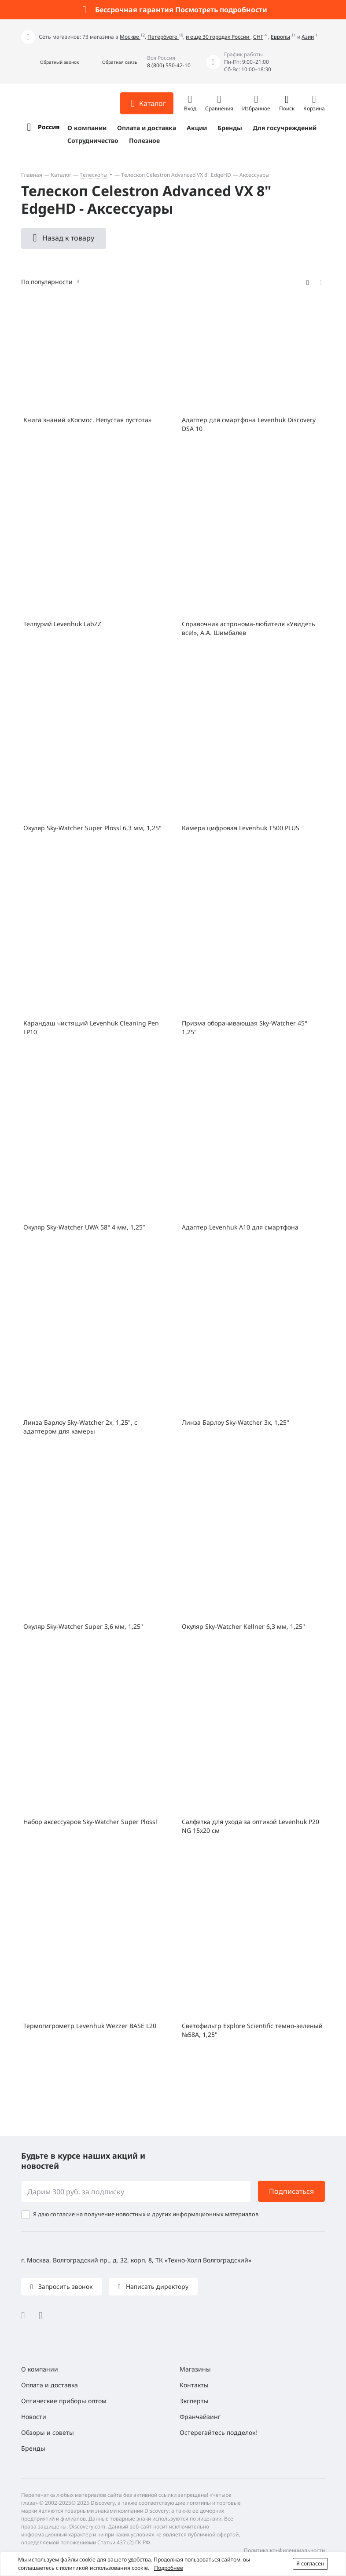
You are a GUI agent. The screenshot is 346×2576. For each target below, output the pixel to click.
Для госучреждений (285, 128)
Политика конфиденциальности (284, 2550)
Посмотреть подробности (221, 10)
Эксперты (194, 2401)
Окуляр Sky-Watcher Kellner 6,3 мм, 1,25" (243, 1626)
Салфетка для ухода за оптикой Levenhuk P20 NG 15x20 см (250, 1826)
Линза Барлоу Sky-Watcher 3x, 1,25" (235, 1422)
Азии (308, 36)
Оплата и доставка (146, 128)
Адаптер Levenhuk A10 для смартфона (240, 1227)
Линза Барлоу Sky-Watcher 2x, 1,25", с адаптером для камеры (80, 1426)
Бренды (229, 128)
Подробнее (168, 2568)
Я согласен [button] (310, 2563)
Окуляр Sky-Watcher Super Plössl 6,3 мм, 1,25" (92, 828)
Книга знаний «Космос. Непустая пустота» (87, 420)
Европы (280, 36)
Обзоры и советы (47, 2432)
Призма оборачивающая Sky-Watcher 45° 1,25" (244, 1027)
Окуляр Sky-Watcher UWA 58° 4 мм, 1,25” (84, 1227)
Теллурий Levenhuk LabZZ (62, 624)
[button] (50, 62)
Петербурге (163, 36)
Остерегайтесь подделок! (218, 2432)
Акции (197, 128)
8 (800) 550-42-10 (169, 65)
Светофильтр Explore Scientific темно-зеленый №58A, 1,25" (252, 2030)
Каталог (61, 175)
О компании (87, 128)
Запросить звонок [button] (64, 2286)
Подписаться (291, 2191)
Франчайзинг (200, 2416)
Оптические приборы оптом (64, 2401)
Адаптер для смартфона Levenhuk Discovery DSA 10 (249, 424)
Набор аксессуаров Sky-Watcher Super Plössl (90, 1821)
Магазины (195, 2369)
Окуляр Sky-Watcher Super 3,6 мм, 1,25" (83, 1626)
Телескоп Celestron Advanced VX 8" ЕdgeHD (176, 175)
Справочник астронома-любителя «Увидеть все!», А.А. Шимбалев (248, 628)
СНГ (258, 36)
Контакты (194, 2385)
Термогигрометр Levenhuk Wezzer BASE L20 (89, 2025)
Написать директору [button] (156, 2286)
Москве (130, 36)
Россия (48, 127)
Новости (33, 2416)
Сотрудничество (92, 140)
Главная (31, 175)
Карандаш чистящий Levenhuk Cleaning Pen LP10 (91, 1027)
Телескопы (93, 175)
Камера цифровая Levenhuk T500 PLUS (240, 828)
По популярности (47, 281)
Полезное (144, 140)
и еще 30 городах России (218, 36)
